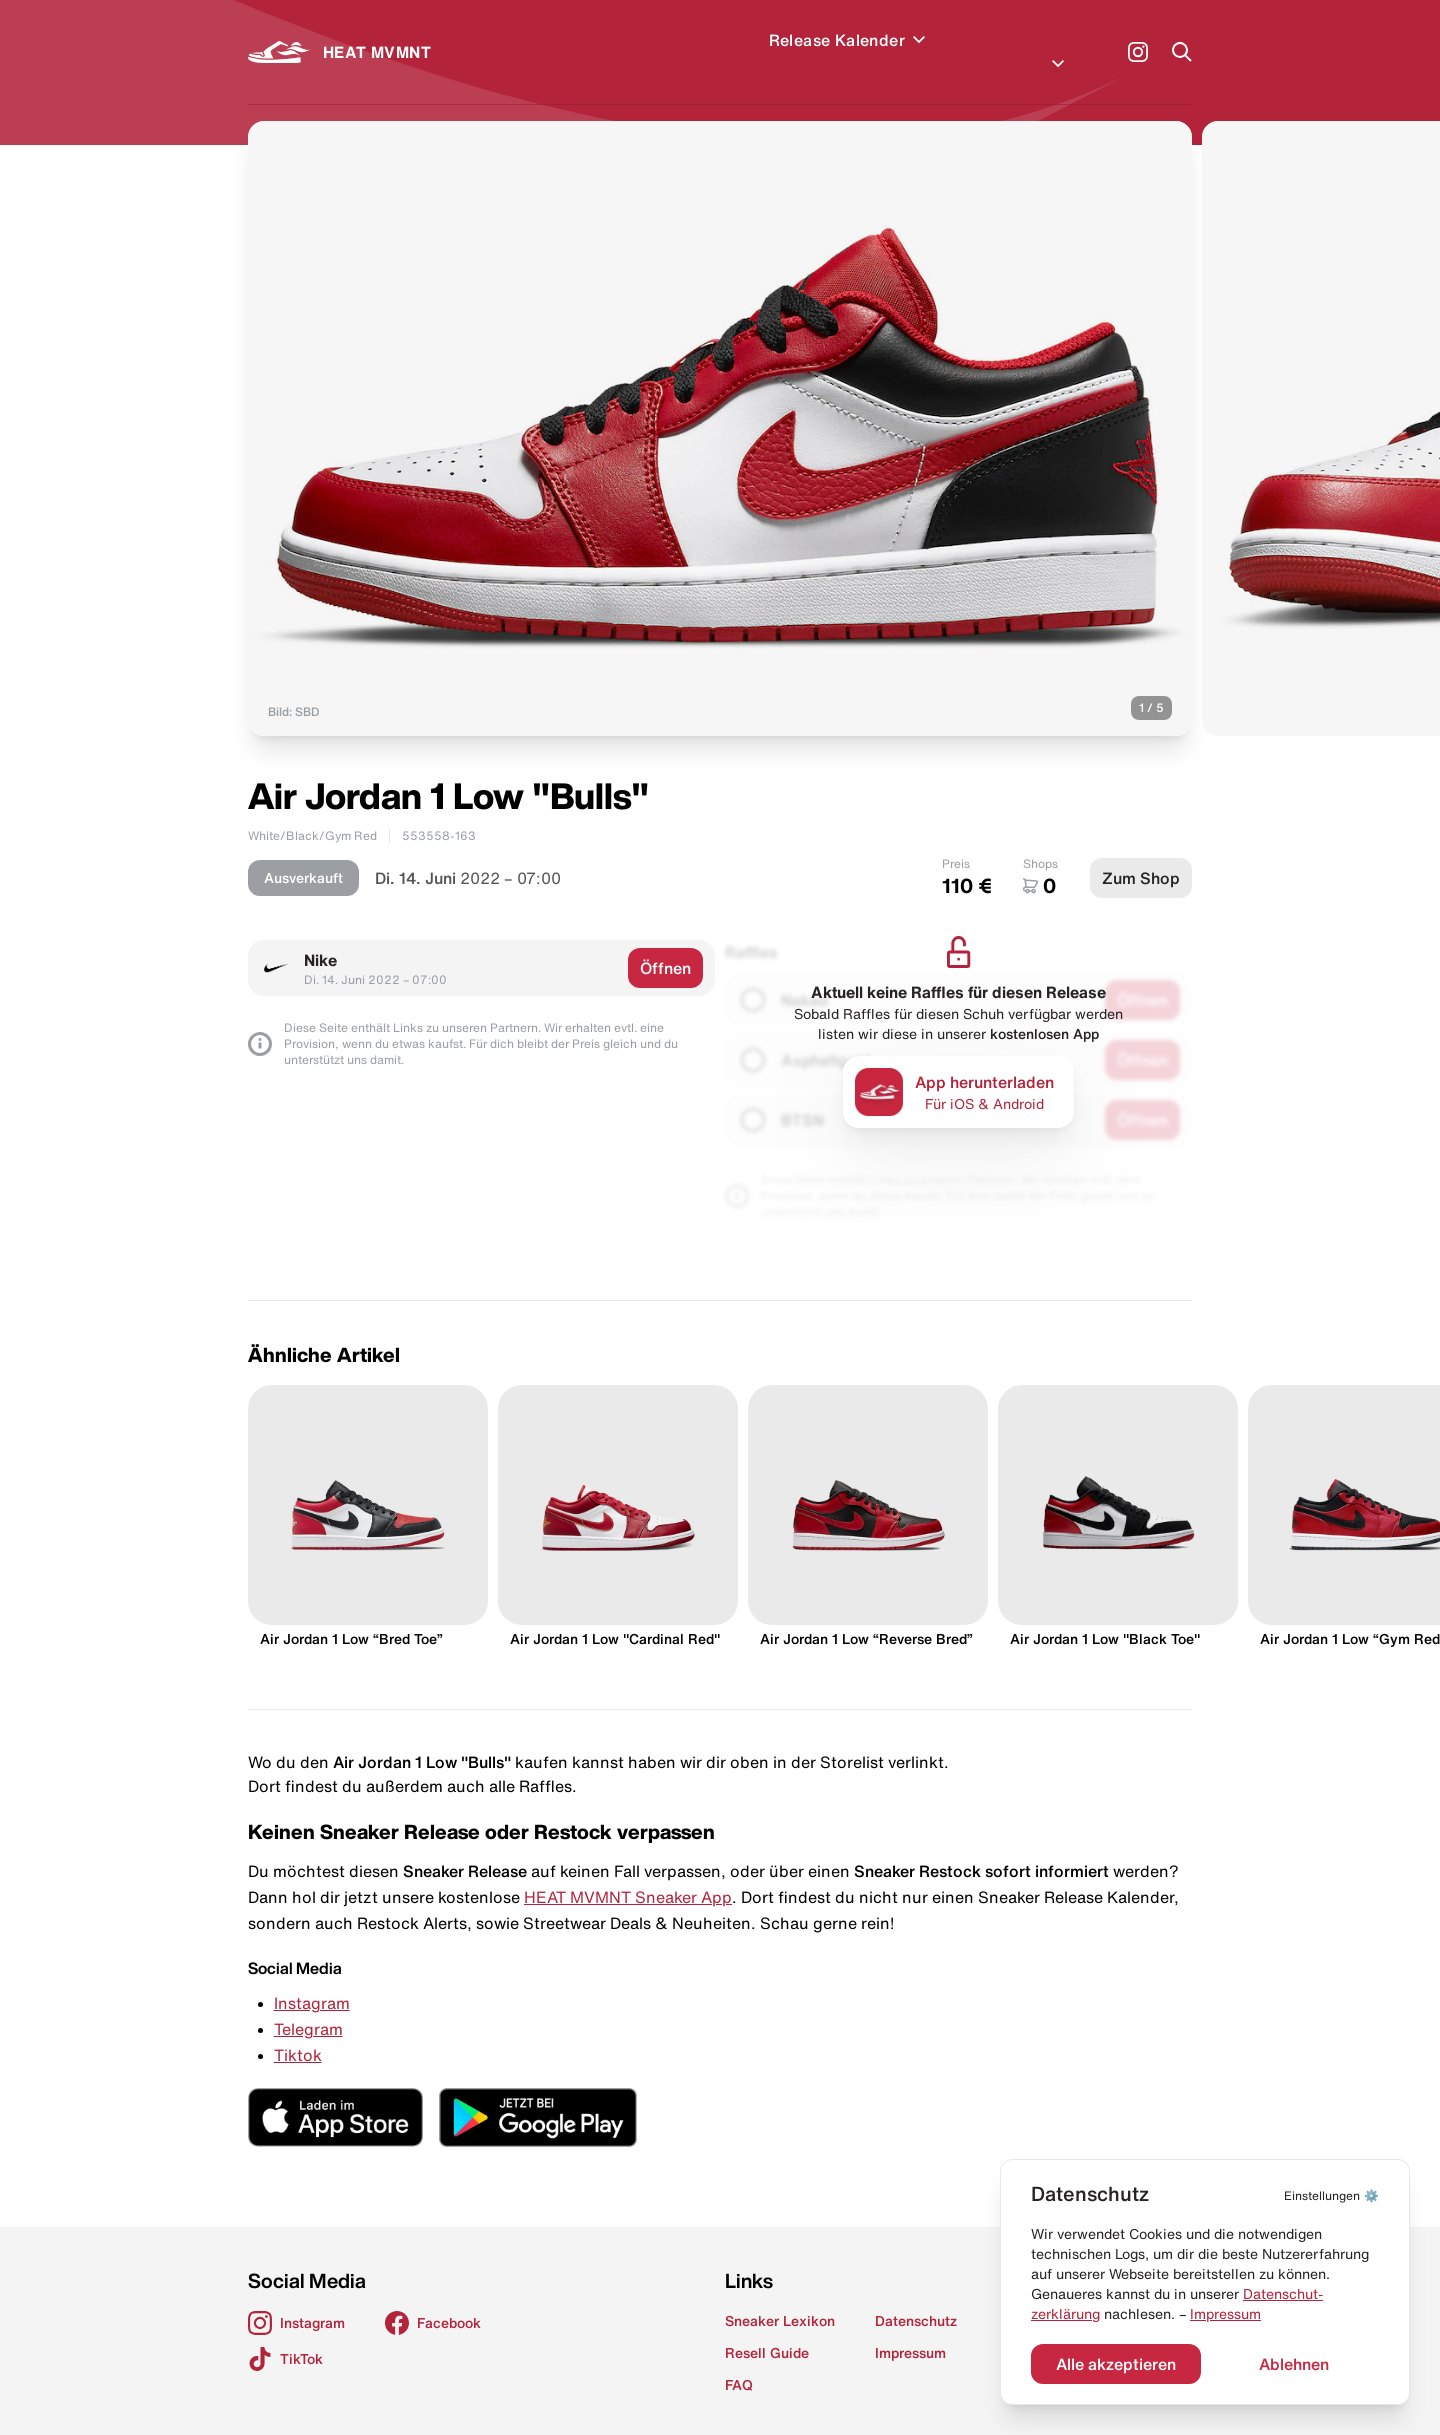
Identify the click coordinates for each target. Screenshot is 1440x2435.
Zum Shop (1141, 854)
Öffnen (665, 944)
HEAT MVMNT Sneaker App (628, 1873)
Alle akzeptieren (1116, 2364)
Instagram (312, 1979)
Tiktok (298, 2031)
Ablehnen (1294, 2364)
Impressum (1225, 2314)
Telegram (308, 2005)
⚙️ (1331, 2195)
